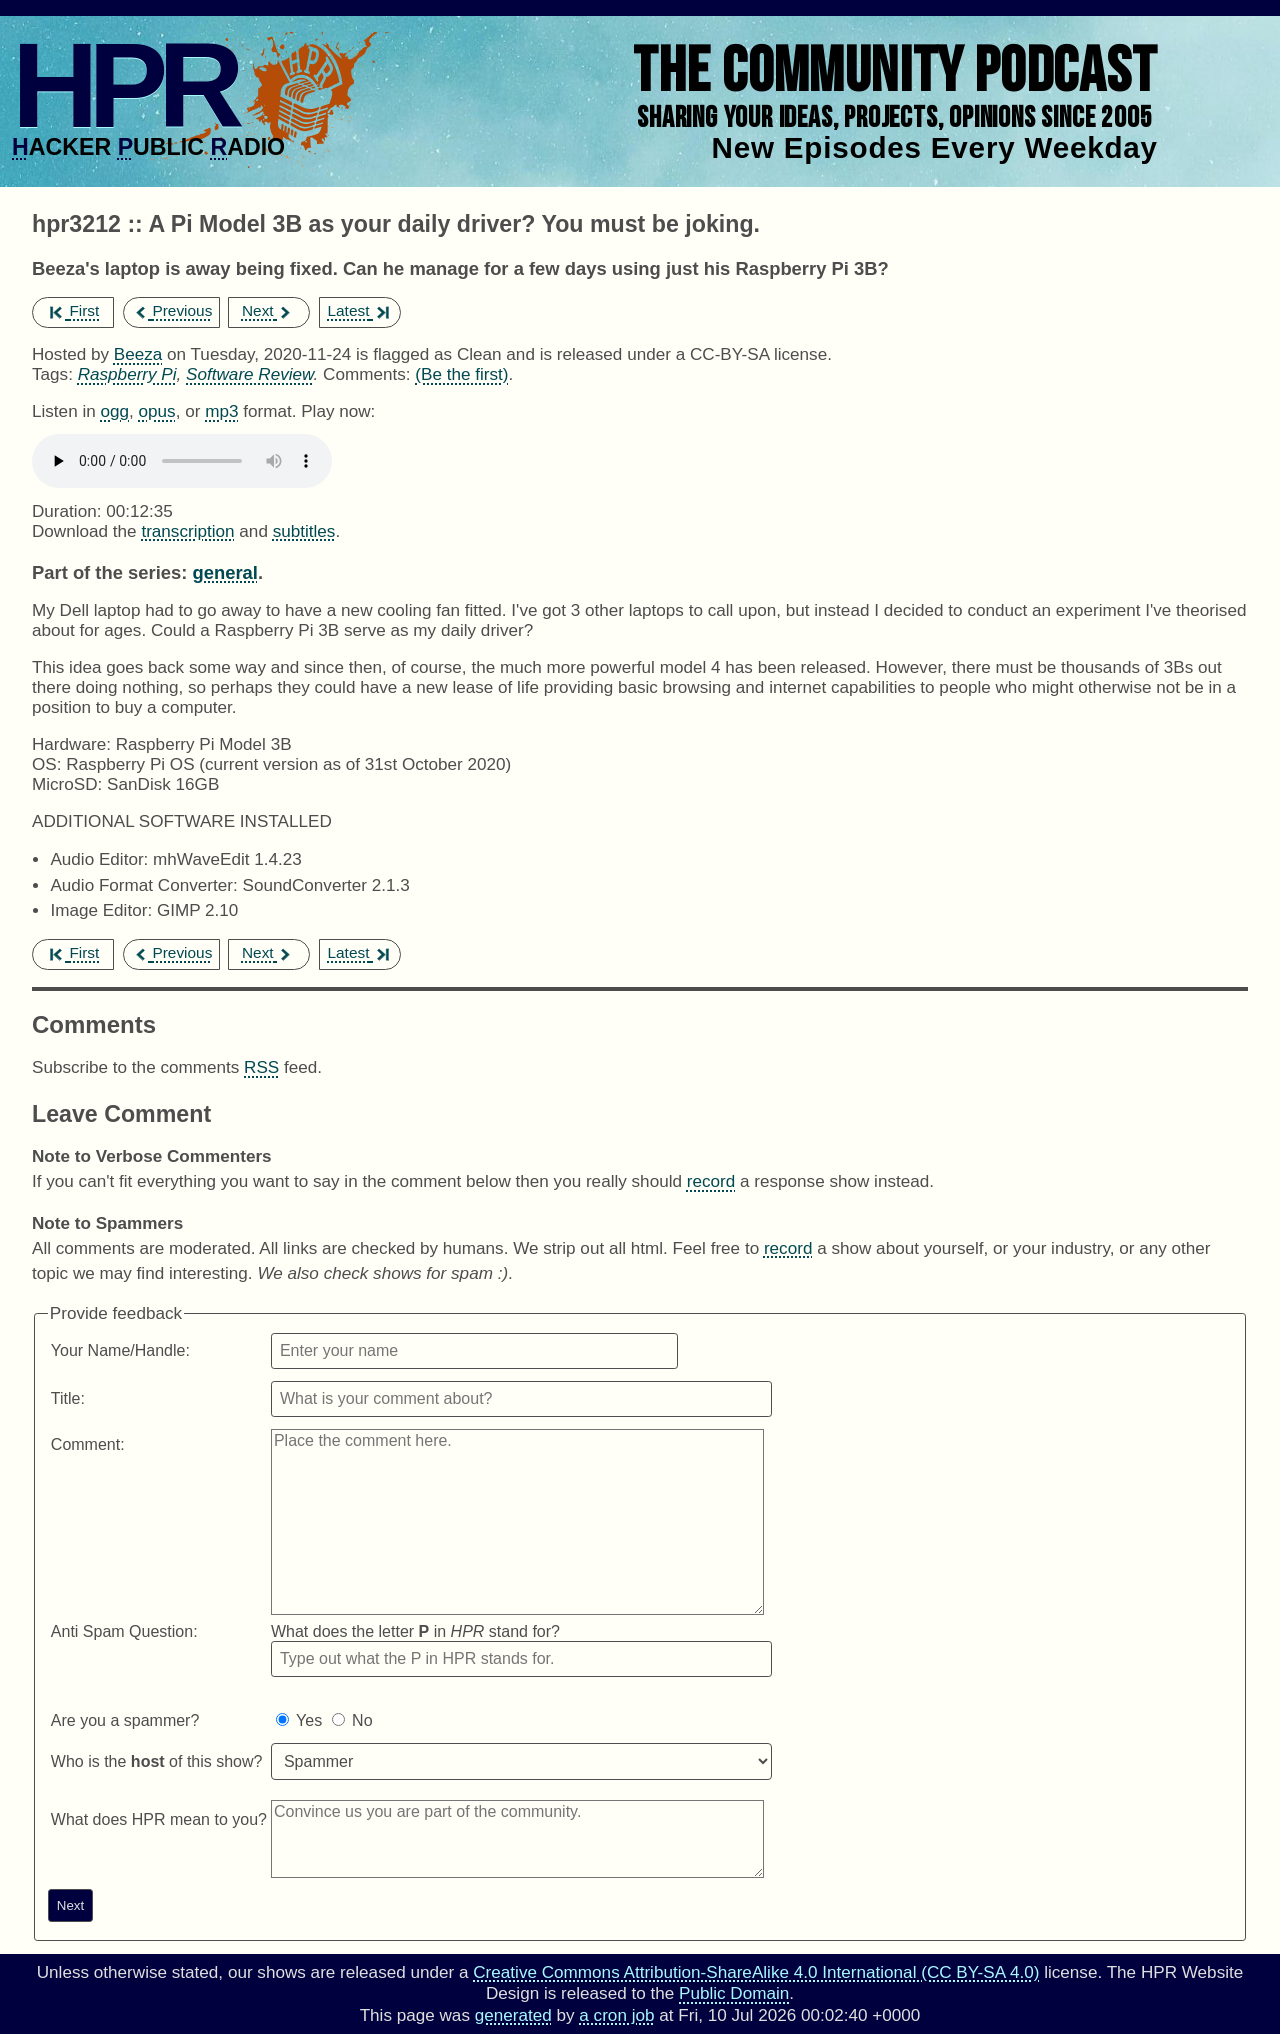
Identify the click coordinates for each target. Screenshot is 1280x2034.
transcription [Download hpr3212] (187, 531)
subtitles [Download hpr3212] (304, 531)
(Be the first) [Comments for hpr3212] (461, 374)
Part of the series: (109, 572)
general (224, 572)
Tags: (52, 374)
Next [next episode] (267, 310)
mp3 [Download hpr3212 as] (221, 411)
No (362, 1720)
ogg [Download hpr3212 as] (114, 411)
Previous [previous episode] (172, 310)
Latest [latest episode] (357, 310)
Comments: (369, 374)
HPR (123, 85)
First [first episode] (74, 310)
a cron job (616, 2015)
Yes (309, 1720)
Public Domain (734, 1993)
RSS (261, 1067)
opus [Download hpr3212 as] (157, 411)
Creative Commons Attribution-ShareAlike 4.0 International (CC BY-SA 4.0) (756, 1972)
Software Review (249, 374)
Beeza (138, 354)
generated (513, 2015)
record (711, 1181)
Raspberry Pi (127, 374)
